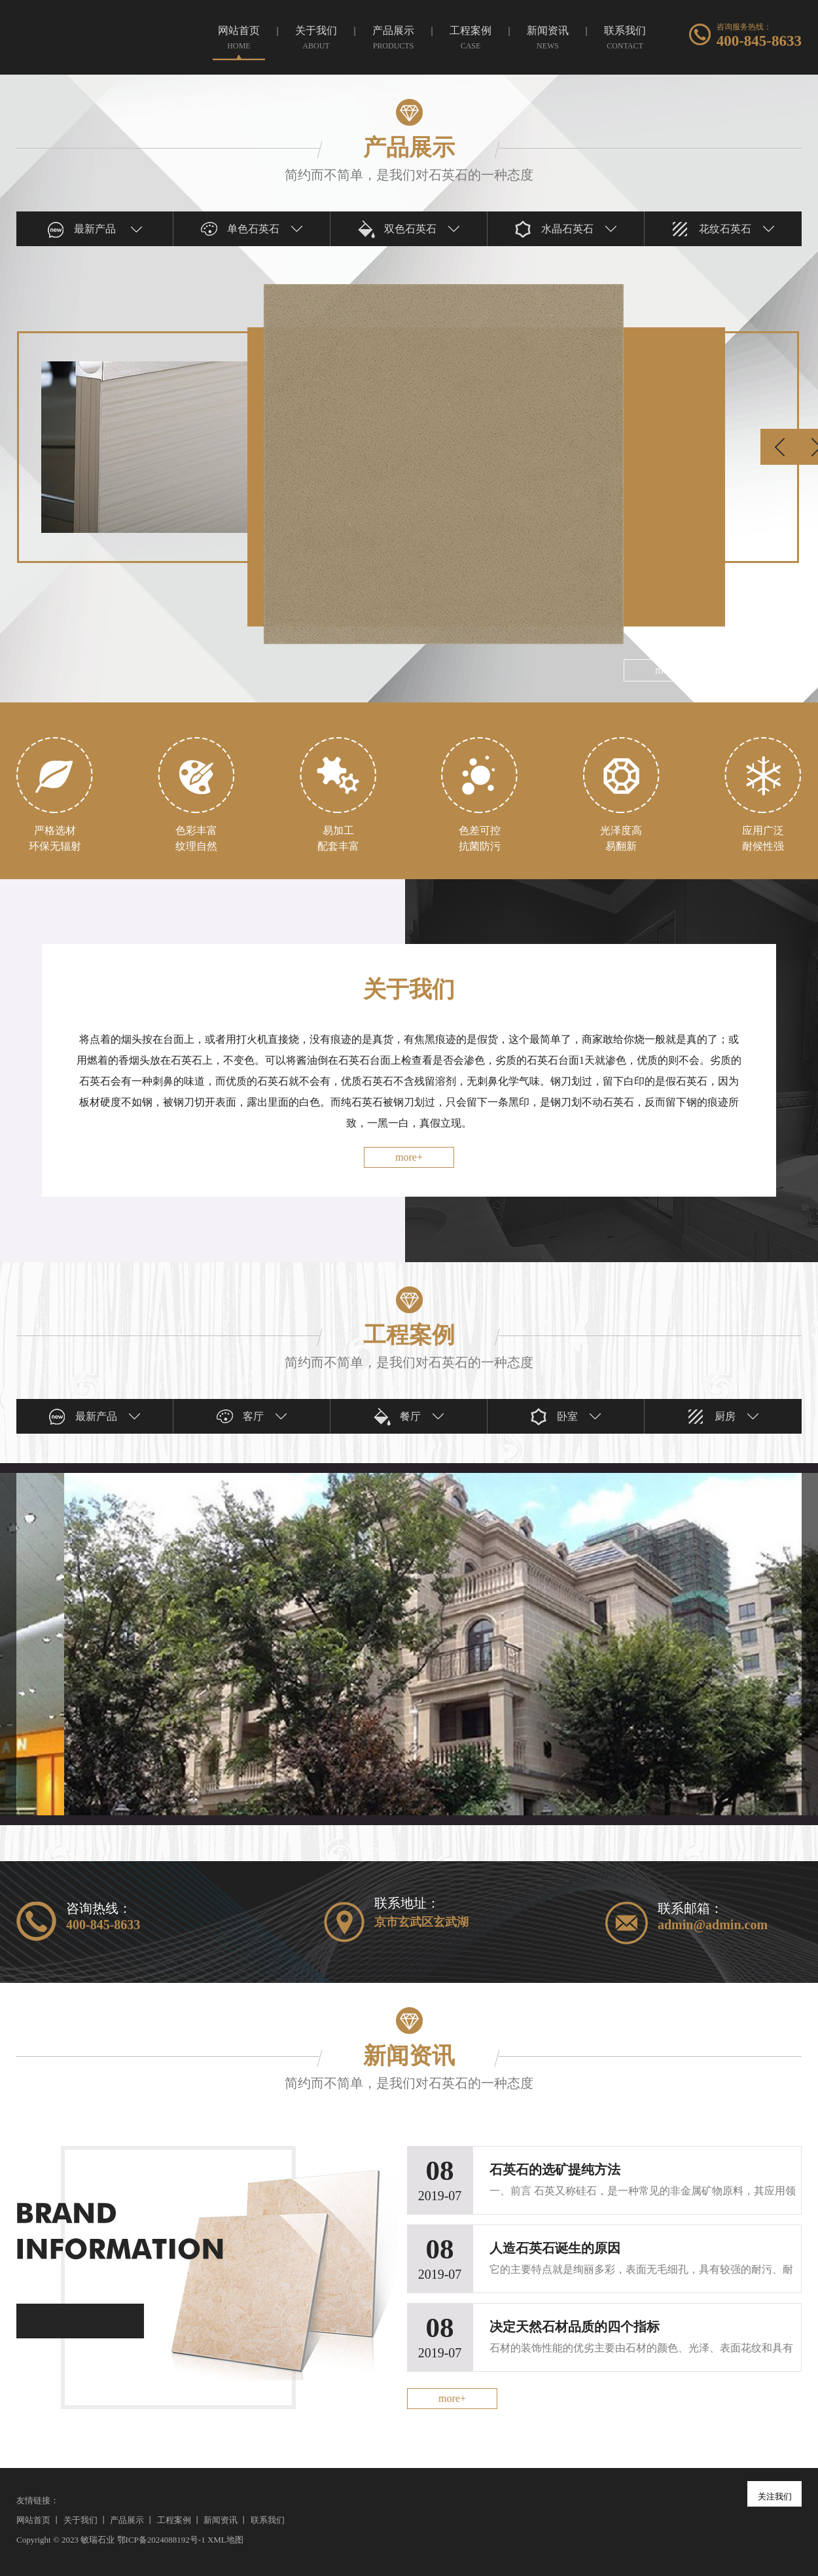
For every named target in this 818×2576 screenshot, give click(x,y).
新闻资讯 (221, 2520)
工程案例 (174, 2520)
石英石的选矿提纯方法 (554, 2169)
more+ (409, 1157)
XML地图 (225, 2540)
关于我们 (80, 2520)
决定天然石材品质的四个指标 (574, 2326)
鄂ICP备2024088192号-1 (161, 2540)
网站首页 (33, 2520)
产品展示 (127, 2520)
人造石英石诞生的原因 (554, 2248)
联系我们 (268, 2520)
